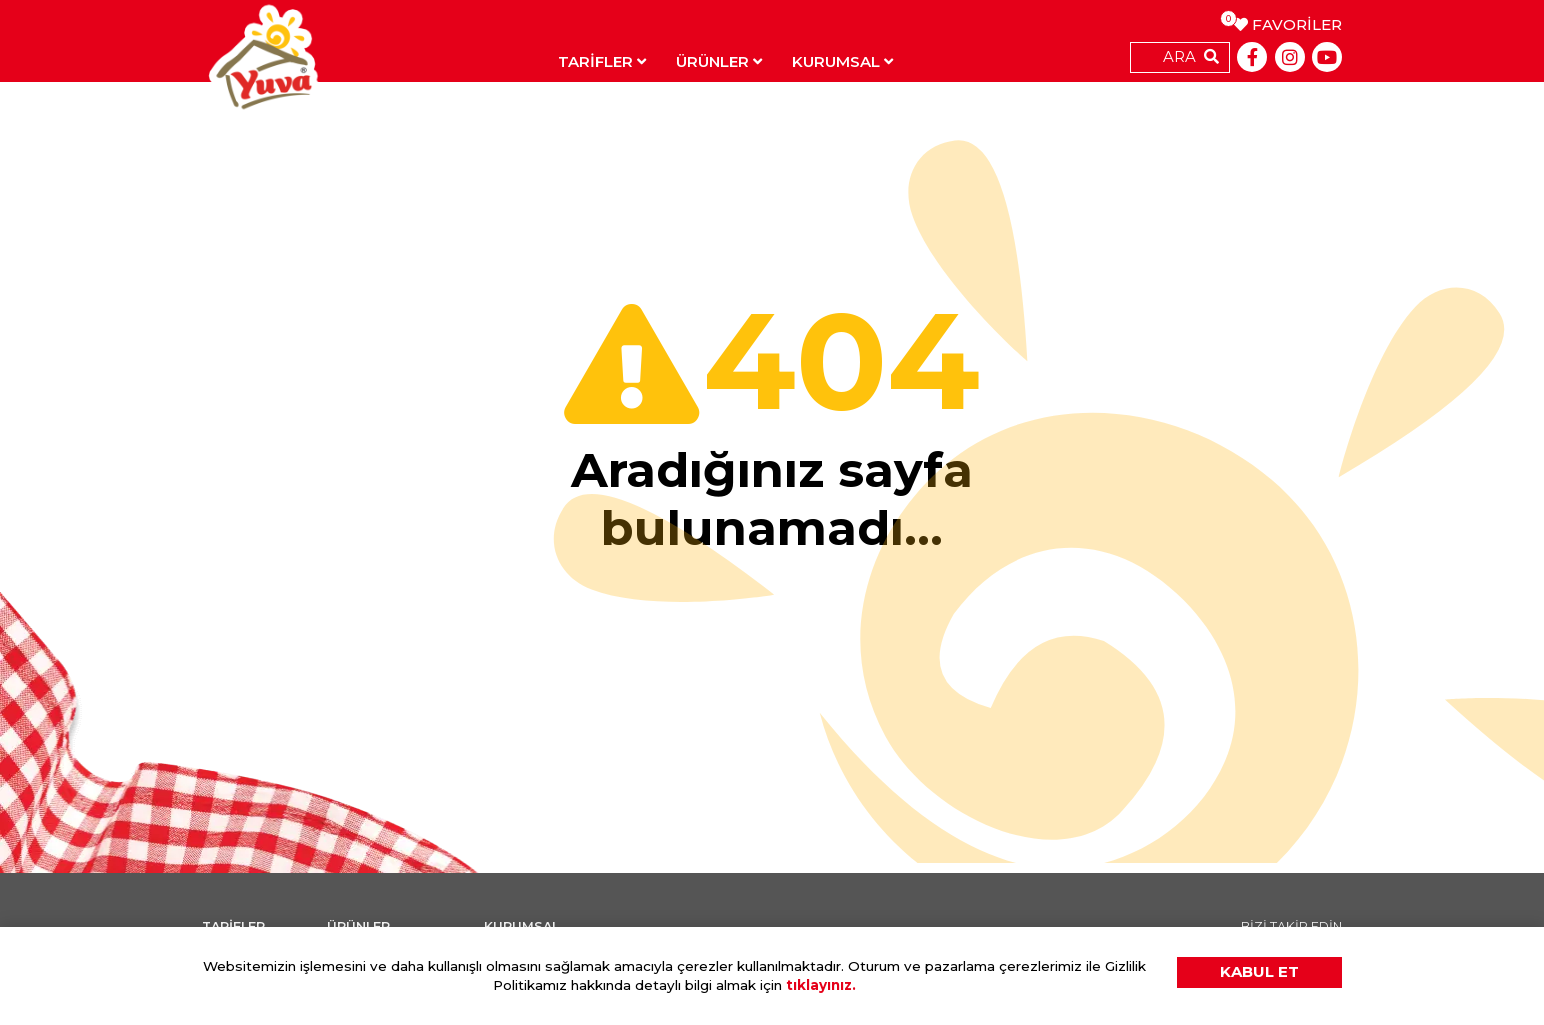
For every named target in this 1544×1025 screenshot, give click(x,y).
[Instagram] (1290, 57)
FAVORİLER (1287, 24)
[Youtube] (1327, 57)
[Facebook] (1252, 57)
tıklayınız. (821, 985)
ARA (1179, 56)
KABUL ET (1259, 971)
